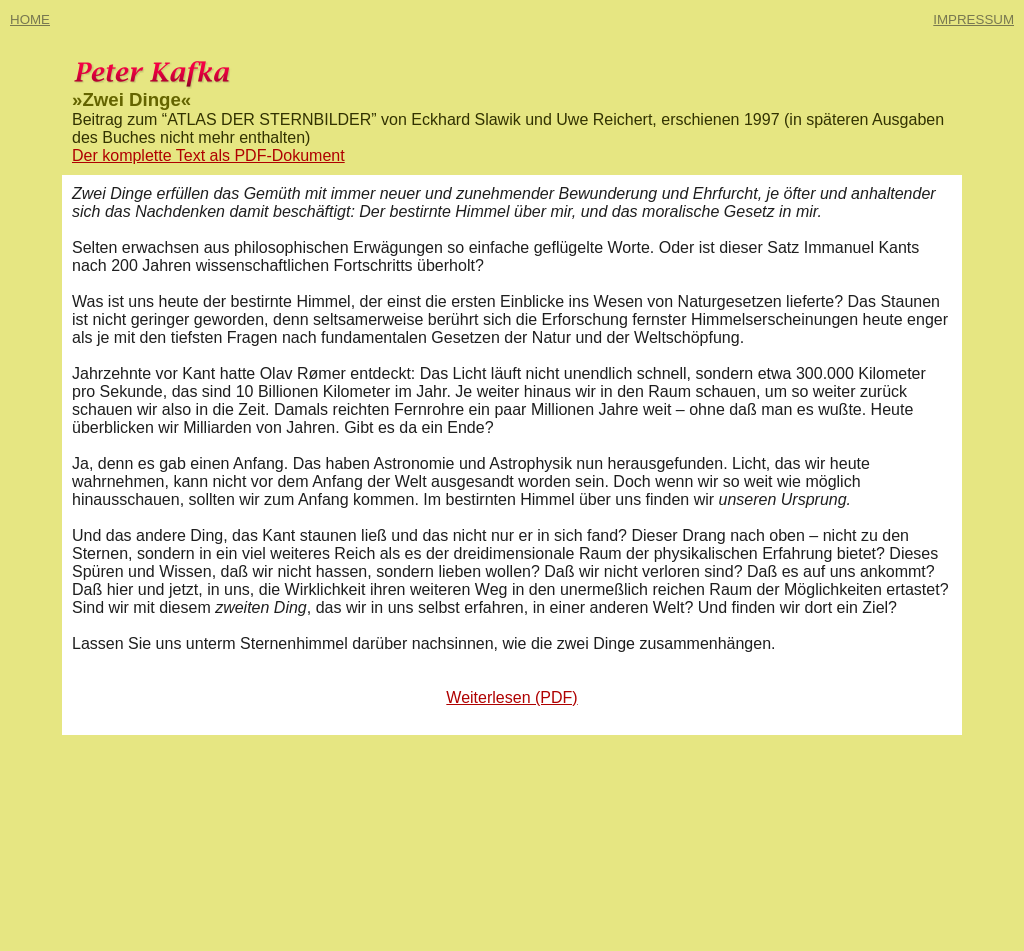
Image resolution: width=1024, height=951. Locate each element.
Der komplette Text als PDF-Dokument (208, 155)
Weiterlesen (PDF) (511, 697)
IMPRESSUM (973, 19)
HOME (30, 19)
